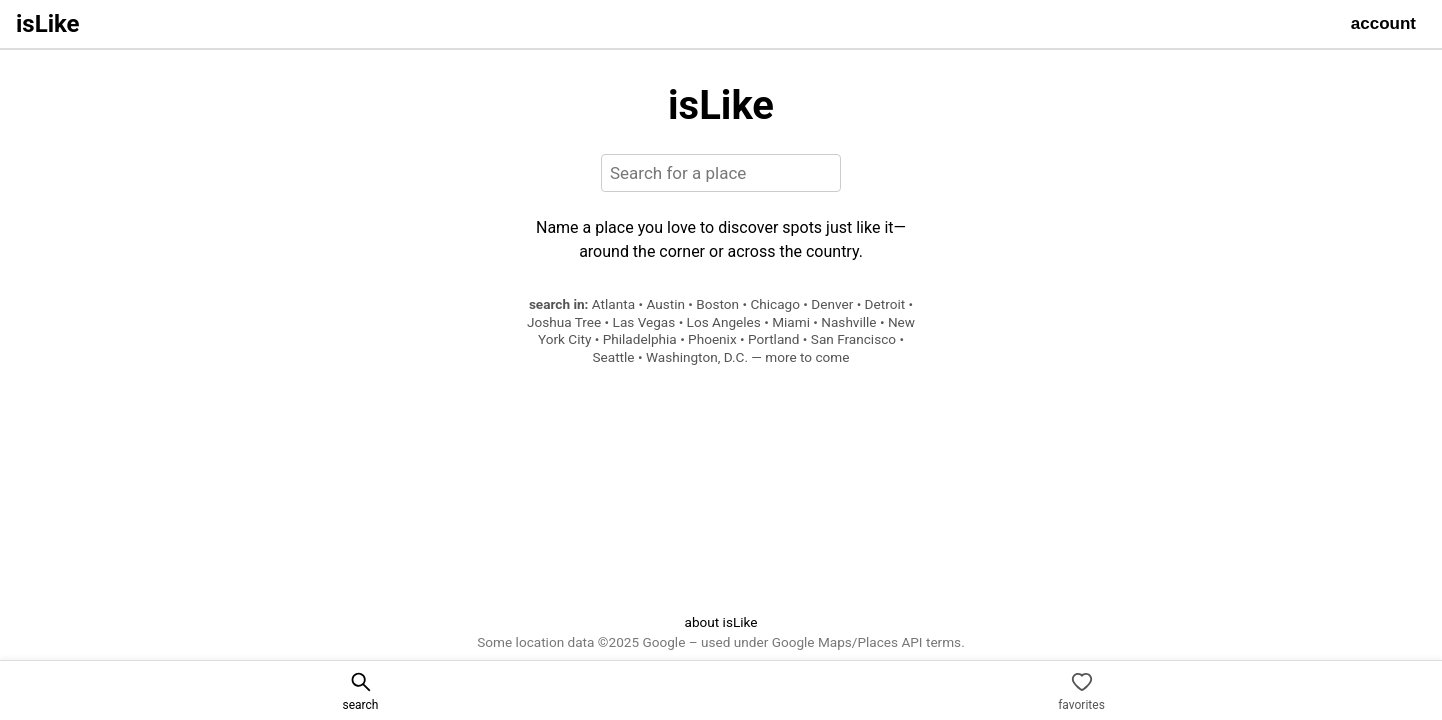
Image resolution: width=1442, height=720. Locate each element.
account (1383, 23)
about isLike (720, 622)
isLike (48, 24)
